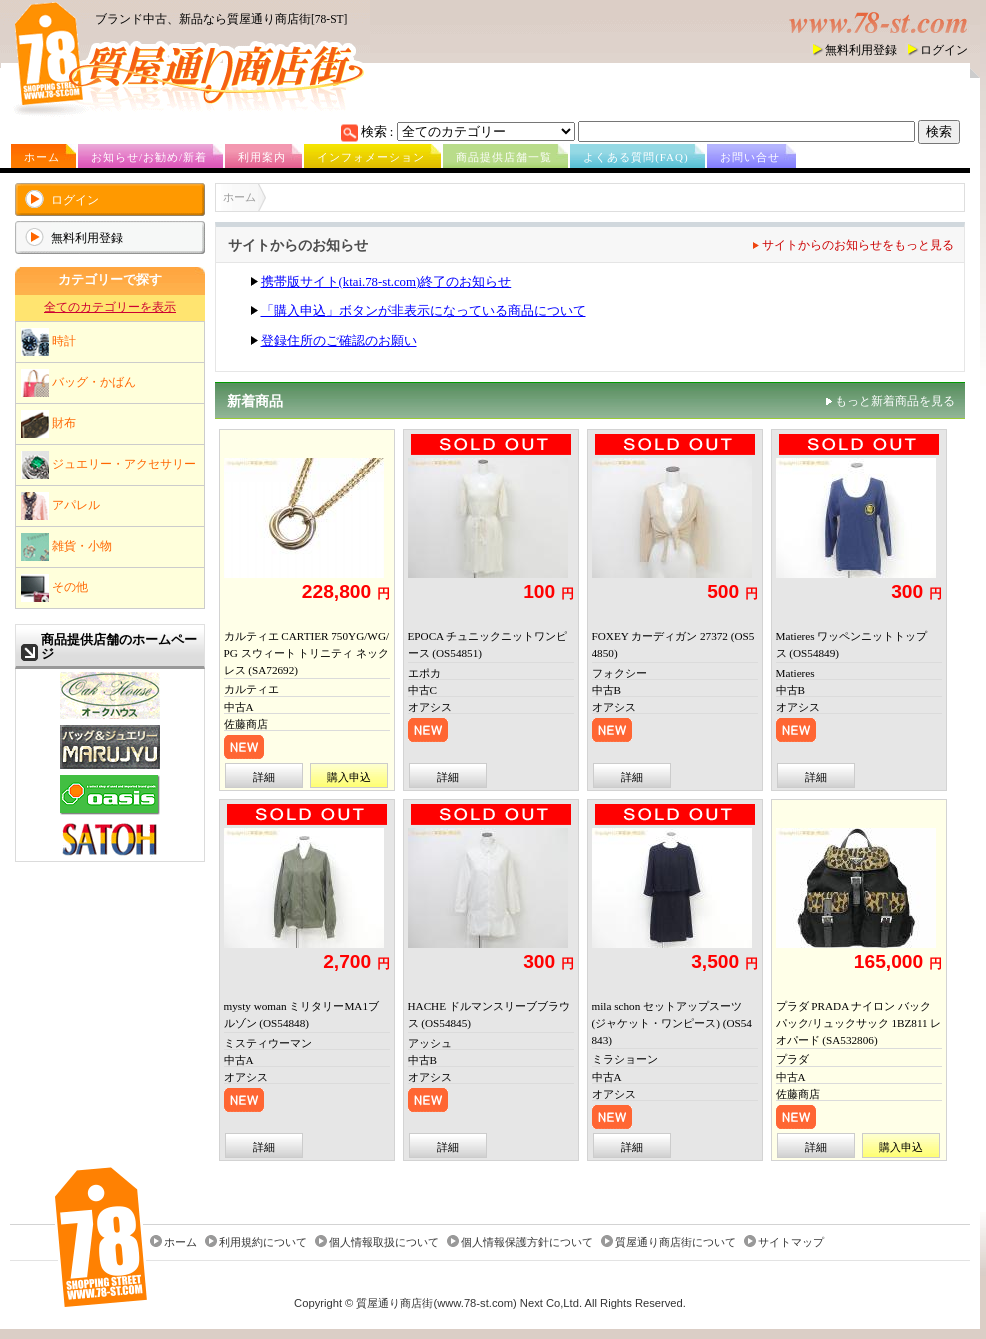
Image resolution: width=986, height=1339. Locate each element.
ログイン (944, 50)
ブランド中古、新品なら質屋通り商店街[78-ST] (221, 19)
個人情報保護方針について (527, 1242)
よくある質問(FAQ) (636, 157)
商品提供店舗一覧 (504, 157)
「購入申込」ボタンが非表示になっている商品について (423, 311)
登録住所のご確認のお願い (339, 341)
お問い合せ (750, 157)
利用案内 (262, 157)
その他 (54, 588)
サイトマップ (791, 1242)
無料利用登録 (861, 50)
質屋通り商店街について (675, 1242)
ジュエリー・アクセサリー (108, 465)
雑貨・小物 (66, 547)
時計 (48, 342)
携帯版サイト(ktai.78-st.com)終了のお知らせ (386, 282)
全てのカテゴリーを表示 (110, 307)
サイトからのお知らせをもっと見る (858, 245)
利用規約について (263, 1242)
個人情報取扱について (384, 1242)
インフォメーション (371, 157)
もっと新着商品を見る (895, 401)
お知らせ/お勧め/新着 (149, 157)
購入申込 (349, 777)
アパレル (60, 506)
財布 (48, 424)
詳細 (264, 777)
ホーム (42, 157)
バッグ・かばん (78, 383)
